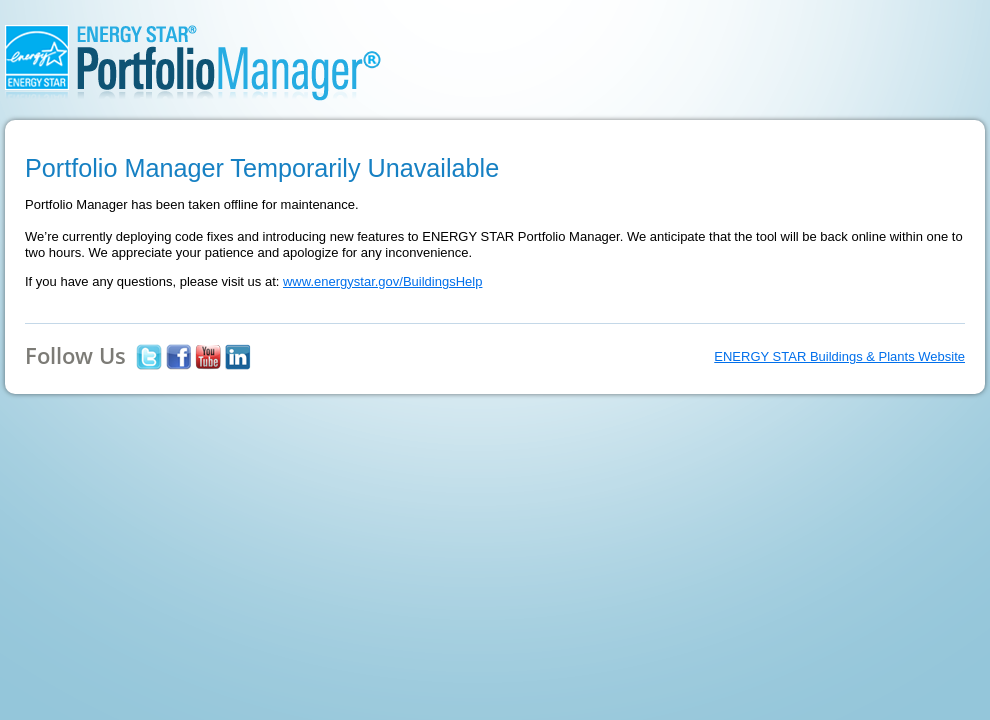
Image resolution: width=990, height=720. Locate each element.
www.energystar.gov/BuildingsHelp (382, 281)
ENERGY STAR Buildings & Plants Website (839, 356)
